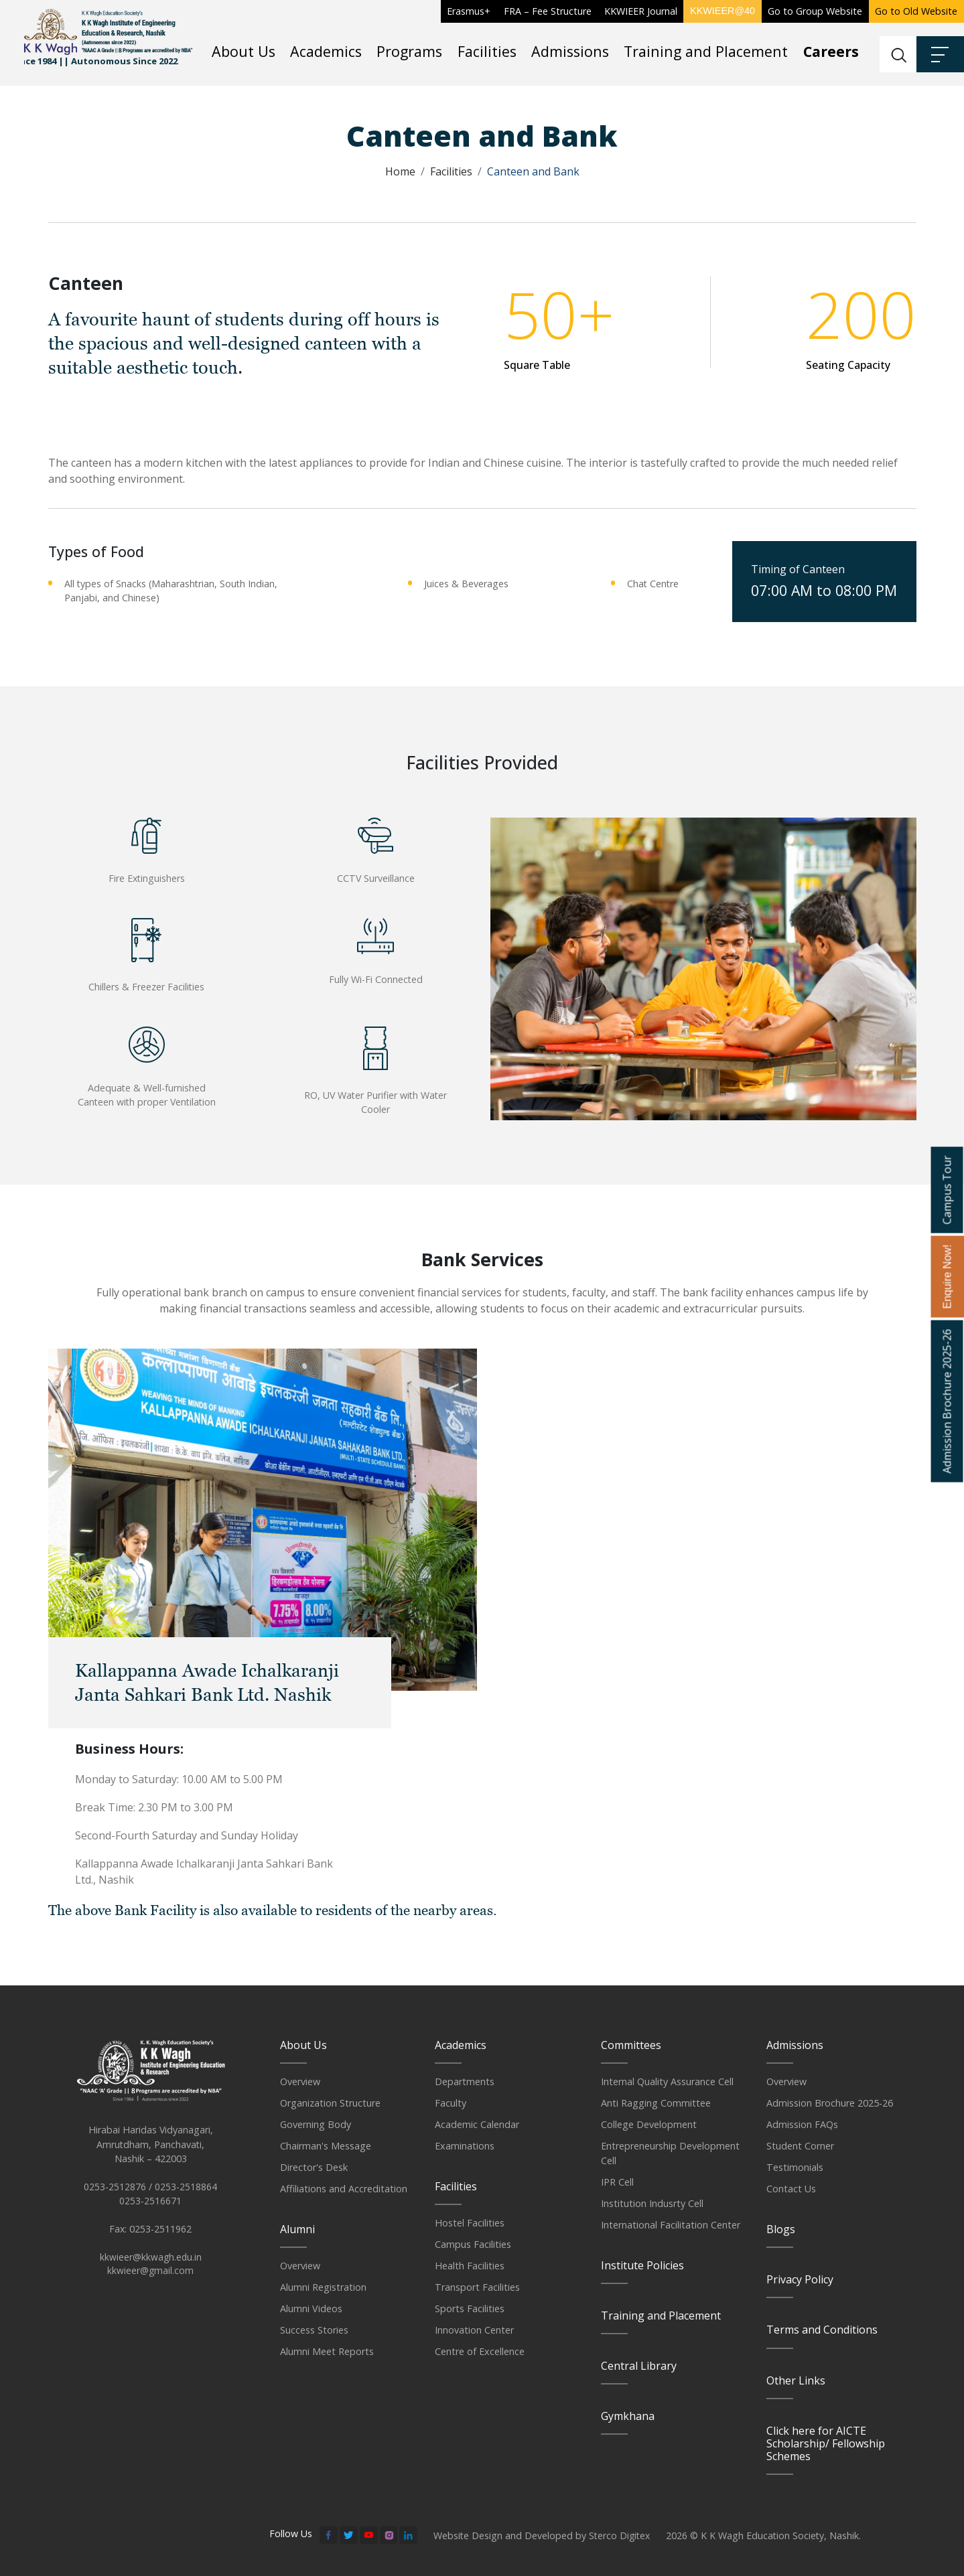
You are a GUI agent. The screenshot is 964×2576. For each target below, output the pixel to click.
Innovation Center (474, 2330)
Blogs (780, 2229)
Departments (464, 2081)
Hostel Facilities (469, 2222)
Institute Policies (642, 2265)
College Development (649, 2124)
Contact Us (791, 2188)
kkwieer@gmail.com (150, 2278)
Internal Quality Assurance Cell (667, 2081)
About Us (243, 51)
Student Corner (800, 2145)
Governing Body (315, 2124)
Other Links (795, 2380)
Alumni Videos (311, 2308)
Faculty (450, 2103)
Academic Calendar (477, 2124)
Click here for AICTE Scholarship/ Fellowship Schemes (825, 2443)
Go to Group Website (815, 11)
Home (400, 171)
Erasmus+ (468, 11)
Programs (409, 51)
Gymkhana (628, 2416)
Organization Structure (330, 2103)
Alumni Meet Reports (327, 2351)
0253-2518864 (186, 2193)
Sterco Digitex (619, 2535)
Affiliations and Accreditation (343, 2188)
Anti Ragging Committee (656, 2103)
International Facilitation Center (670, 2224)
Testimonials (794, 2167)
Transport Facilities (477, 2287)
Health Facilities (469, 2265)
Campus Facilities (473, 2244)
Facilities (487, 51)
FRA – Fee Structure (548, 11)
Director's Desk (314, 2167)
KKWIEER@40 (722, 10)
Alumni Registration (323, 2287)
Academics (326, 51)
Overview (300, 2081)
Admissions (570, 51)
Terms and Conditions (822, 2329)
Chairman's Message (325, 2145)
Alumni (297, 2229)
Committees (631, 2045)
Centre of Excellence (480, 2351)
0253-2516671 (150, 2207)
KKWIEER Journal (640, 11)
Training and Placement (706, 51)
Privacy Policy (799, 2279)
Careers (831, 51)
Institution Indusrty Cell (652, 2203)
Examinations (464, 2145)
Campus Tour (946, 1189)
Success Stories (314, 2330)
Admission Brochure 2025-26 (829, 2103)
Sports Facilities (469, 2308)
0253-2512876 (115, 2193)
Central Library (639, 2365)
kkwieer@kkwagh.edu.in (150, 2263)
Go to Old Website (916, 11)
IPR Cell (617, 2182)
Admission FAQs (802, 2124)
